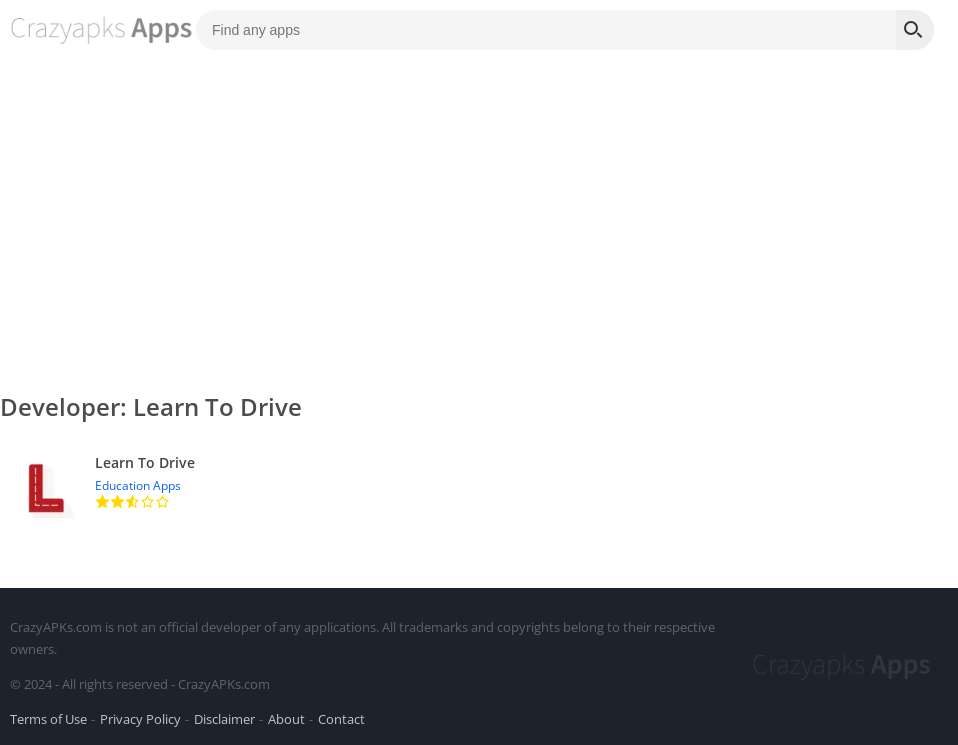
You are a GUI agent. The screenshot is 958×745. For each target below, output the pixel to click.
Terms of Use (48, 719)
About (286, 719)
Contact (341, 719)
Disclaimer (224, 719)
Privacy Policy (140, 719)
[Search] (915, 30)
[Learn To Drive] (479, 490)
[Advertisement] (479, 210)
